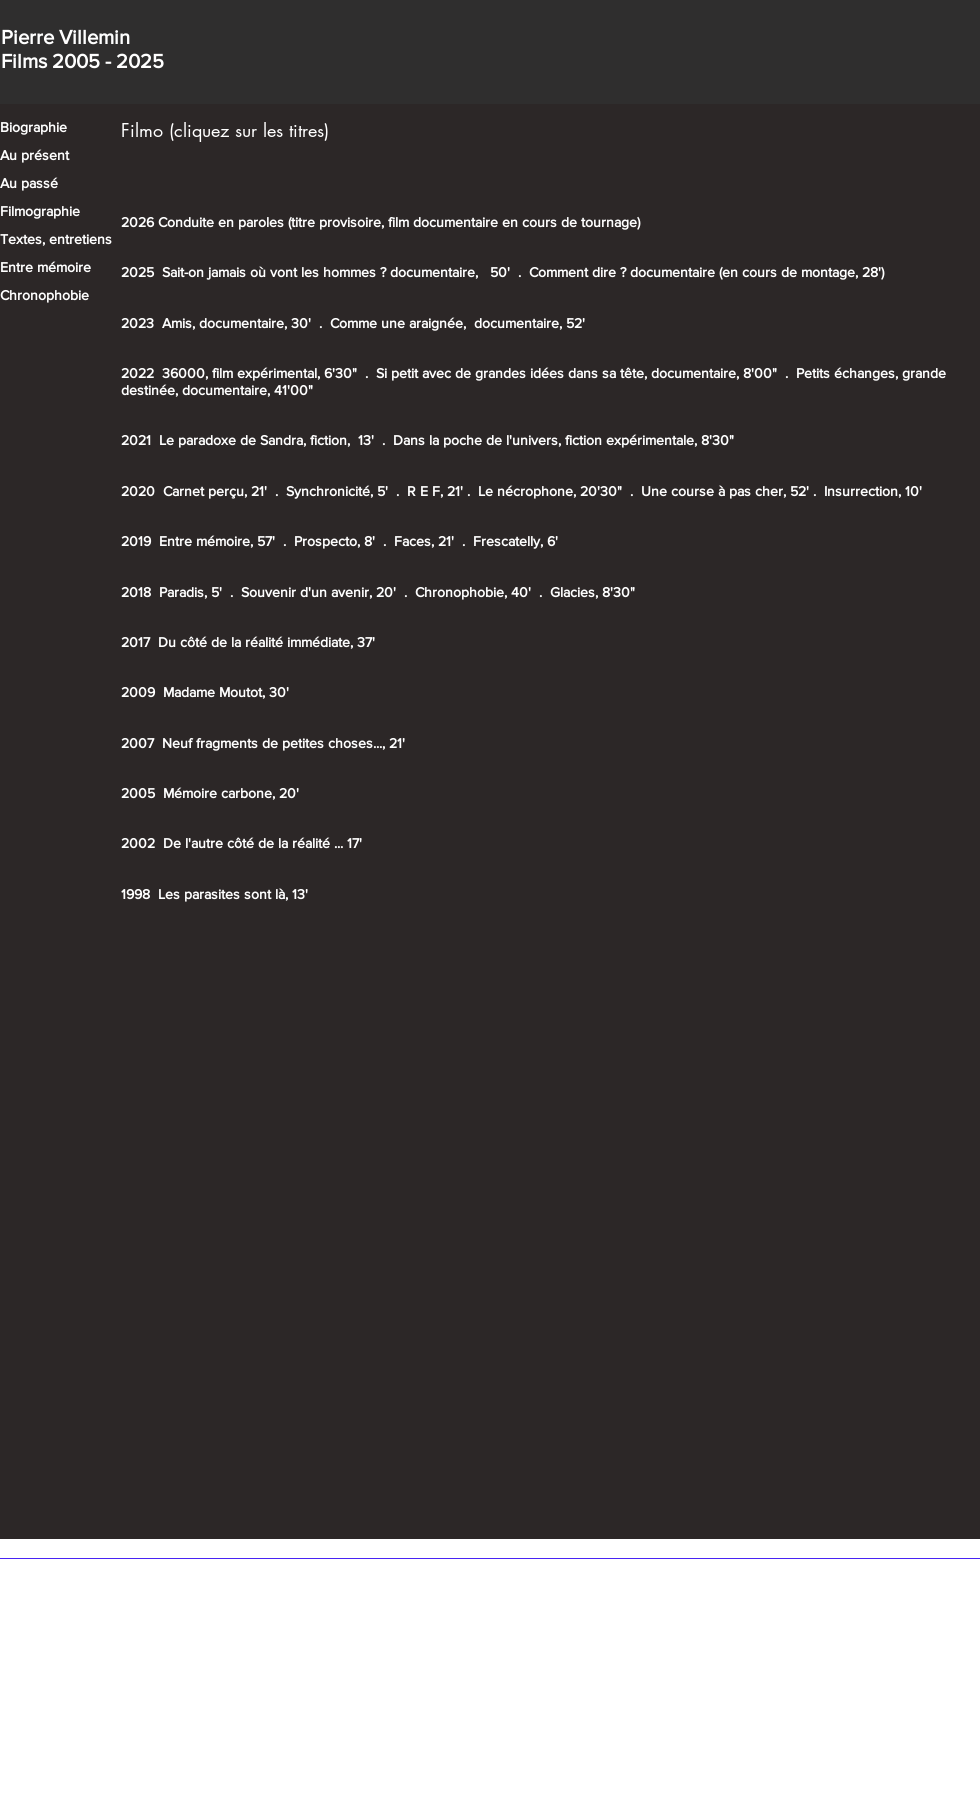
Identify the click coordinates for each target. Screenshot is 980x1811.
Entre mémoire (45, 267)
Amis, (178, 323)
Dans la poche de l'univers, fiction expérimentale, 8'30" (563, 440)
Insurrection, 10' (873, 491)
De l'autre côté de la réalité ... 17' (262, 843)
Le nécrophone (525, 491)
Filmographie (40, 211)
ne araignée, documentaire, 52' (487, 323)
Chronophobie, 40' (473, 592)
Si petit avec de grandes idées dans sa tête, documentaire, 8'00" (576, 373)
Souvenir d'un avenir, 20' (318, 592)
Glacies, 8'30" (592, 592)
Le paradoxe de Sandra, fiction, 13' (268, 440)
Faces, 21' (426, 541)
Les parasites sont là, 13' (233, 894)
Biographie (33, 127)
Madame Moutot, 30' (226, 692)
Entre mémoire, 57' (217, 541)
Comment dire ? (577, 272)
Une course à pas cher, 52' (727, 491)
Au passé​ (29, 183)
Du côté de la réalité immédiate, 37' (266, 642)
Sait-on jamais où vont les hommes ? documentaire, (322, 272)
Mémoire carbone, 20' (231, 793)
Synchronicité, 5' (337, 491)
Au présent (34, 155)
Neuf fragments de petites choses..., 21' (283, 743)
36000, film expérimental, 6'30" (259, 373)
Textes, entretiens (56, 239)
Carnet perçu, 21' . (224, 491)
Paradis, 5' (190, 592)
